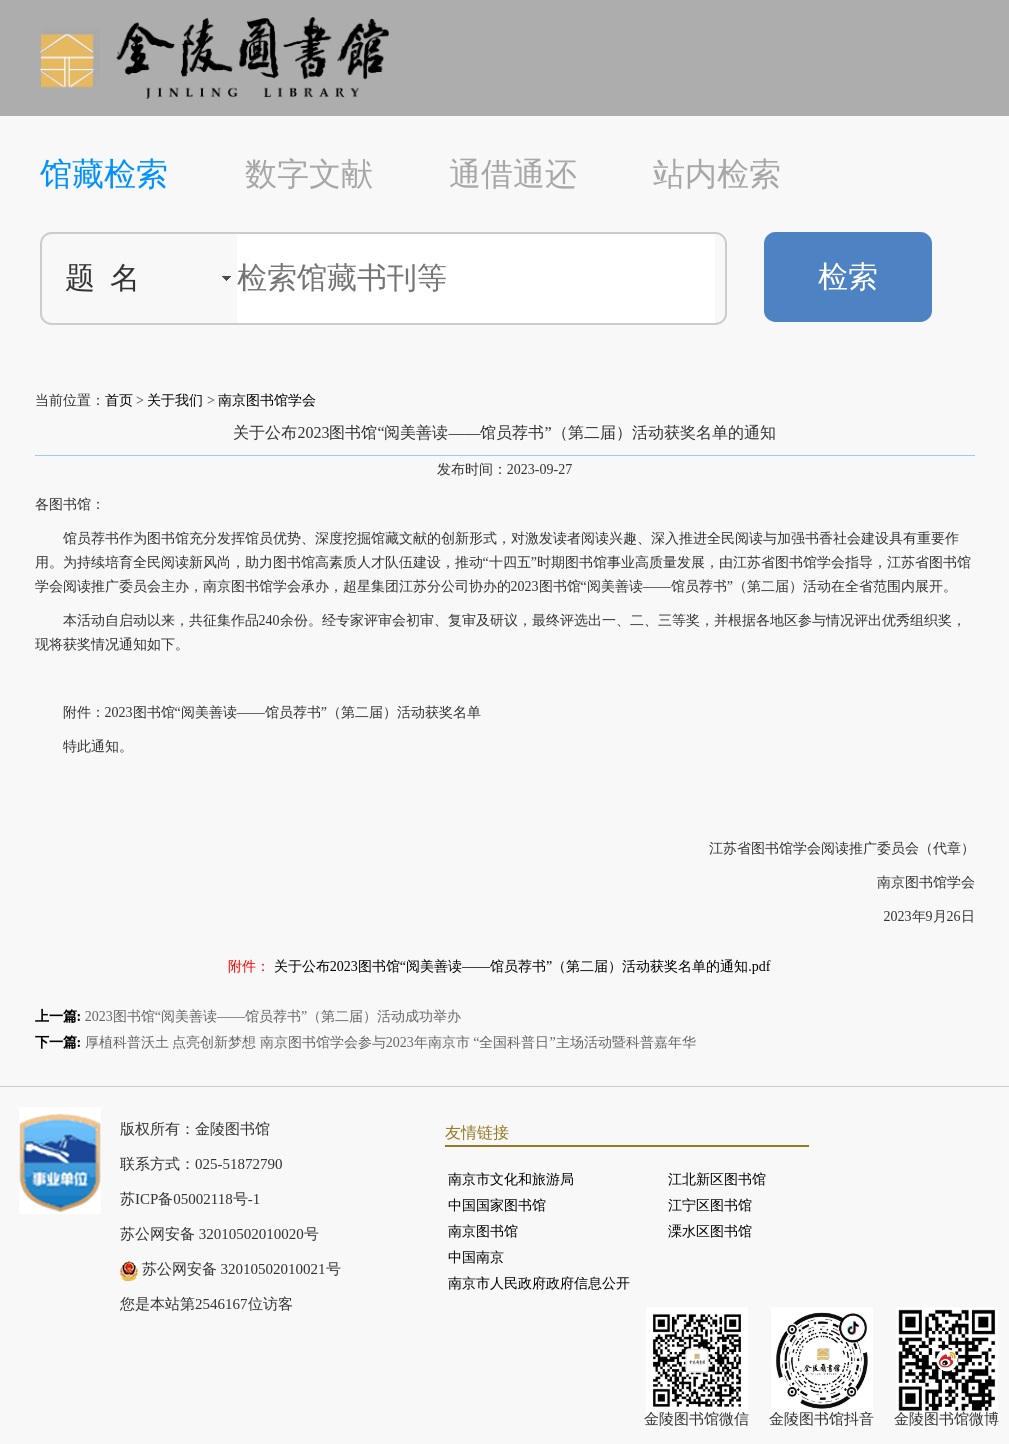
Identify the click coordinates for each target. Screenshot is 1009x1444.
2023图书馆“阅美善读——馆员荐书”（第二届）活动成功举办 (273, 1016)
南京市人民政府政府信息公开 (539, 1283)
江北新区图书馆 (717, 1179)
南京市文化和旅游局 (511, 1179)
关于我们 (175, 400)
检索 (848, 277)
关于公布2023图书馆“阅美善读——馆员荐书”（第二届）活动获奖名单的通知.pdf (522, 966)
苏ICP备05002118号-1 (190, 1199)
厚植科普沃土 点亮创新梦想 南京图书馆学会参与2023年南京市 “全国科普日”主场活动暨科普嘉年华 (390, 1042)
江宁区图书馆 (710, 1205)
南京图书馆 (483, 1231)
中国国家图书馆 (497, 1205)
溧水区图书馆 (710, 1231)
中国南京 (476, 1257)
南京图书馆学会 (267, 400)
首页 (119, 400)
